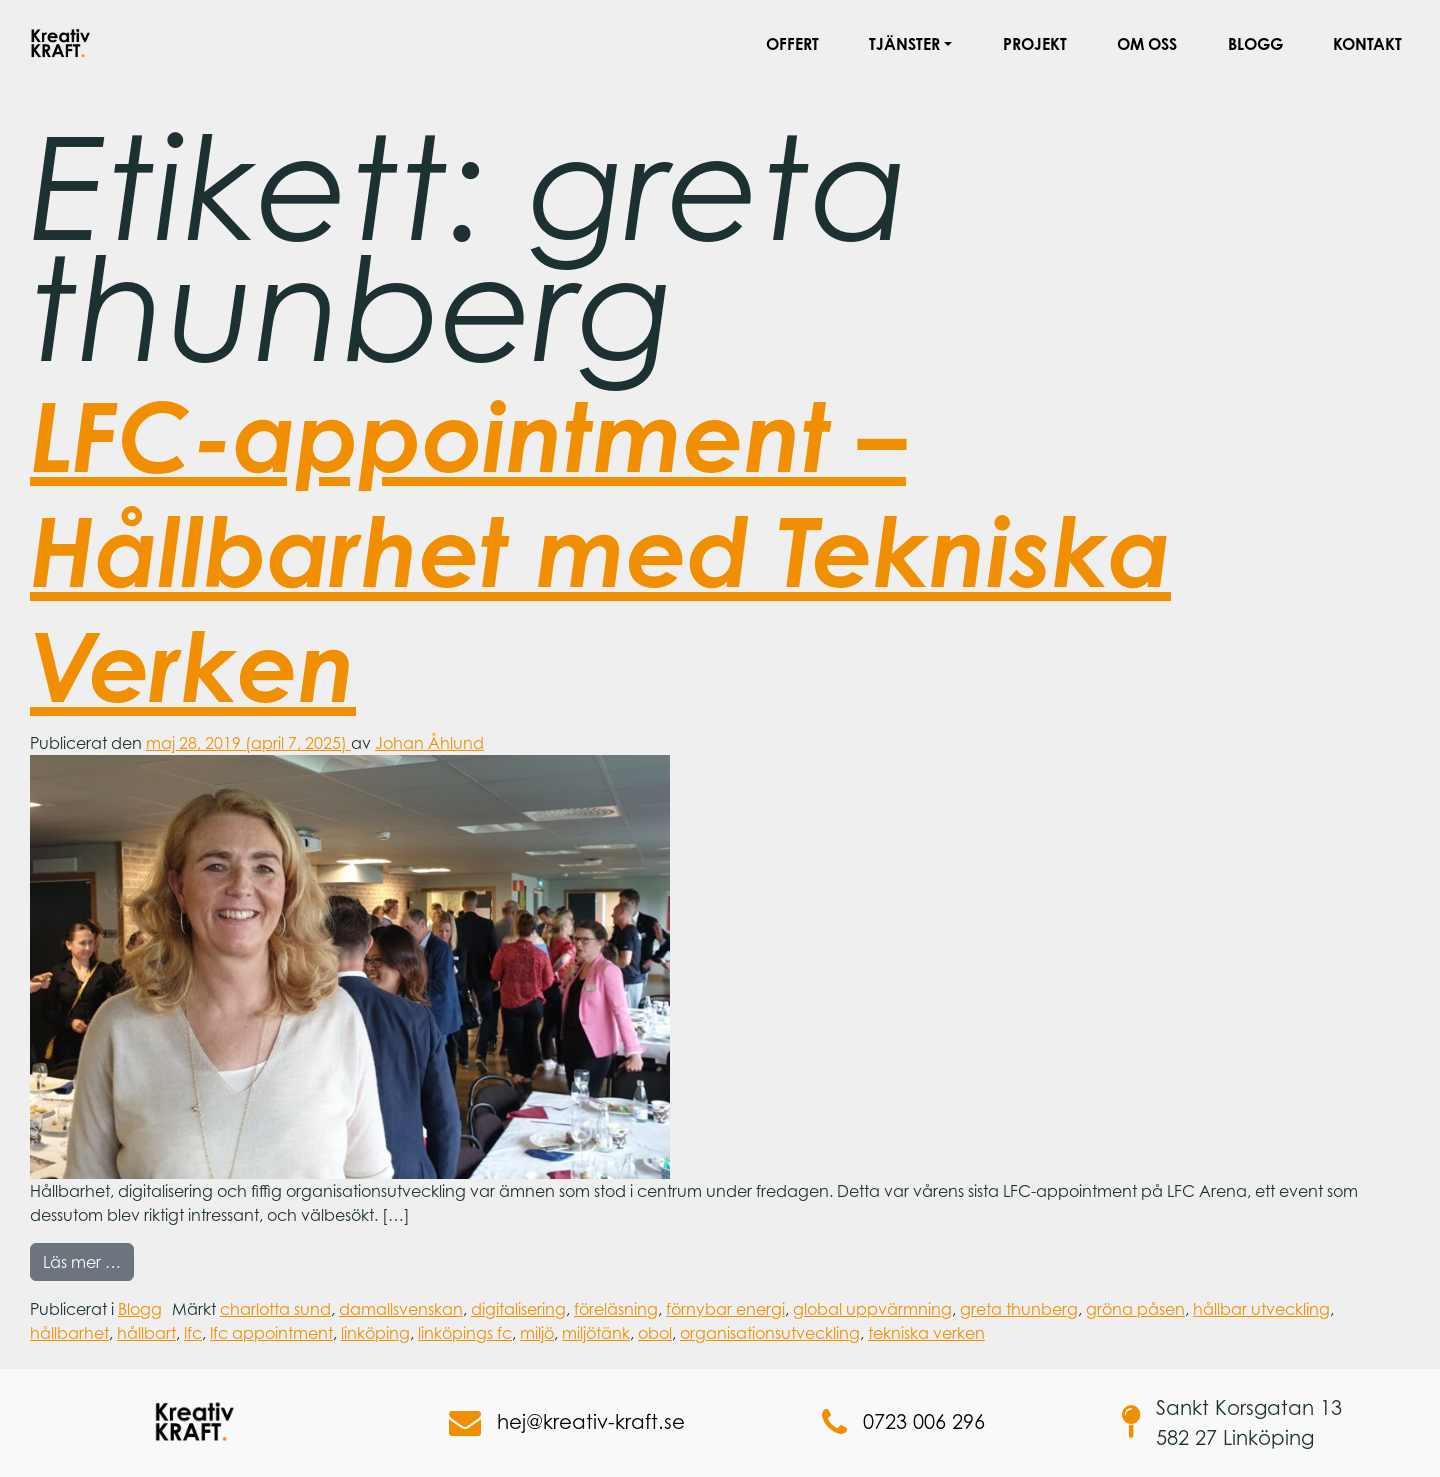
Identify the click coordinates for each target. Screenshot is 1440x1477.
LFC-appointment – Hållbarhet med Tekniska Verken (600, 550)
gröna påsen (1135, 1309)
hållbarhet (69, 1333)
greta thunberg (1019, 1309)
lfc (193, 1333)
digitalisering (518, 1309)
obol (655, 1333)
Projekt (1035, 44)
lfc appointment (271, 1333)
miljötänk (596, 1333)
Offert (792, 44)
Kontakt (1367, 44)
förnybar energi (725, 1309)
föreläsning (616, 1309)
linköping (375, 1333)
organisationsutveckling (770, 1333)
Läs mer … (88, 1260)
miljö (537, 1333)
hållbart (146, 1333)
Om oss (1147, 44)
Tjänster (904, 44)
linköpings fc (465, 1333)
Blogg (1255, 44)
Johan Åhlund (429, 743)
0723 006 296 (903, 1423)
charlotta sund (275, 1309)
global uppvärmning (872, 1309)
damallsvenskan (401, 1309)
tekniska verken (926, 1333)
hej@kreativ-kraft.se (567, 1423)
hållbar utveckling (1261, 1309)
